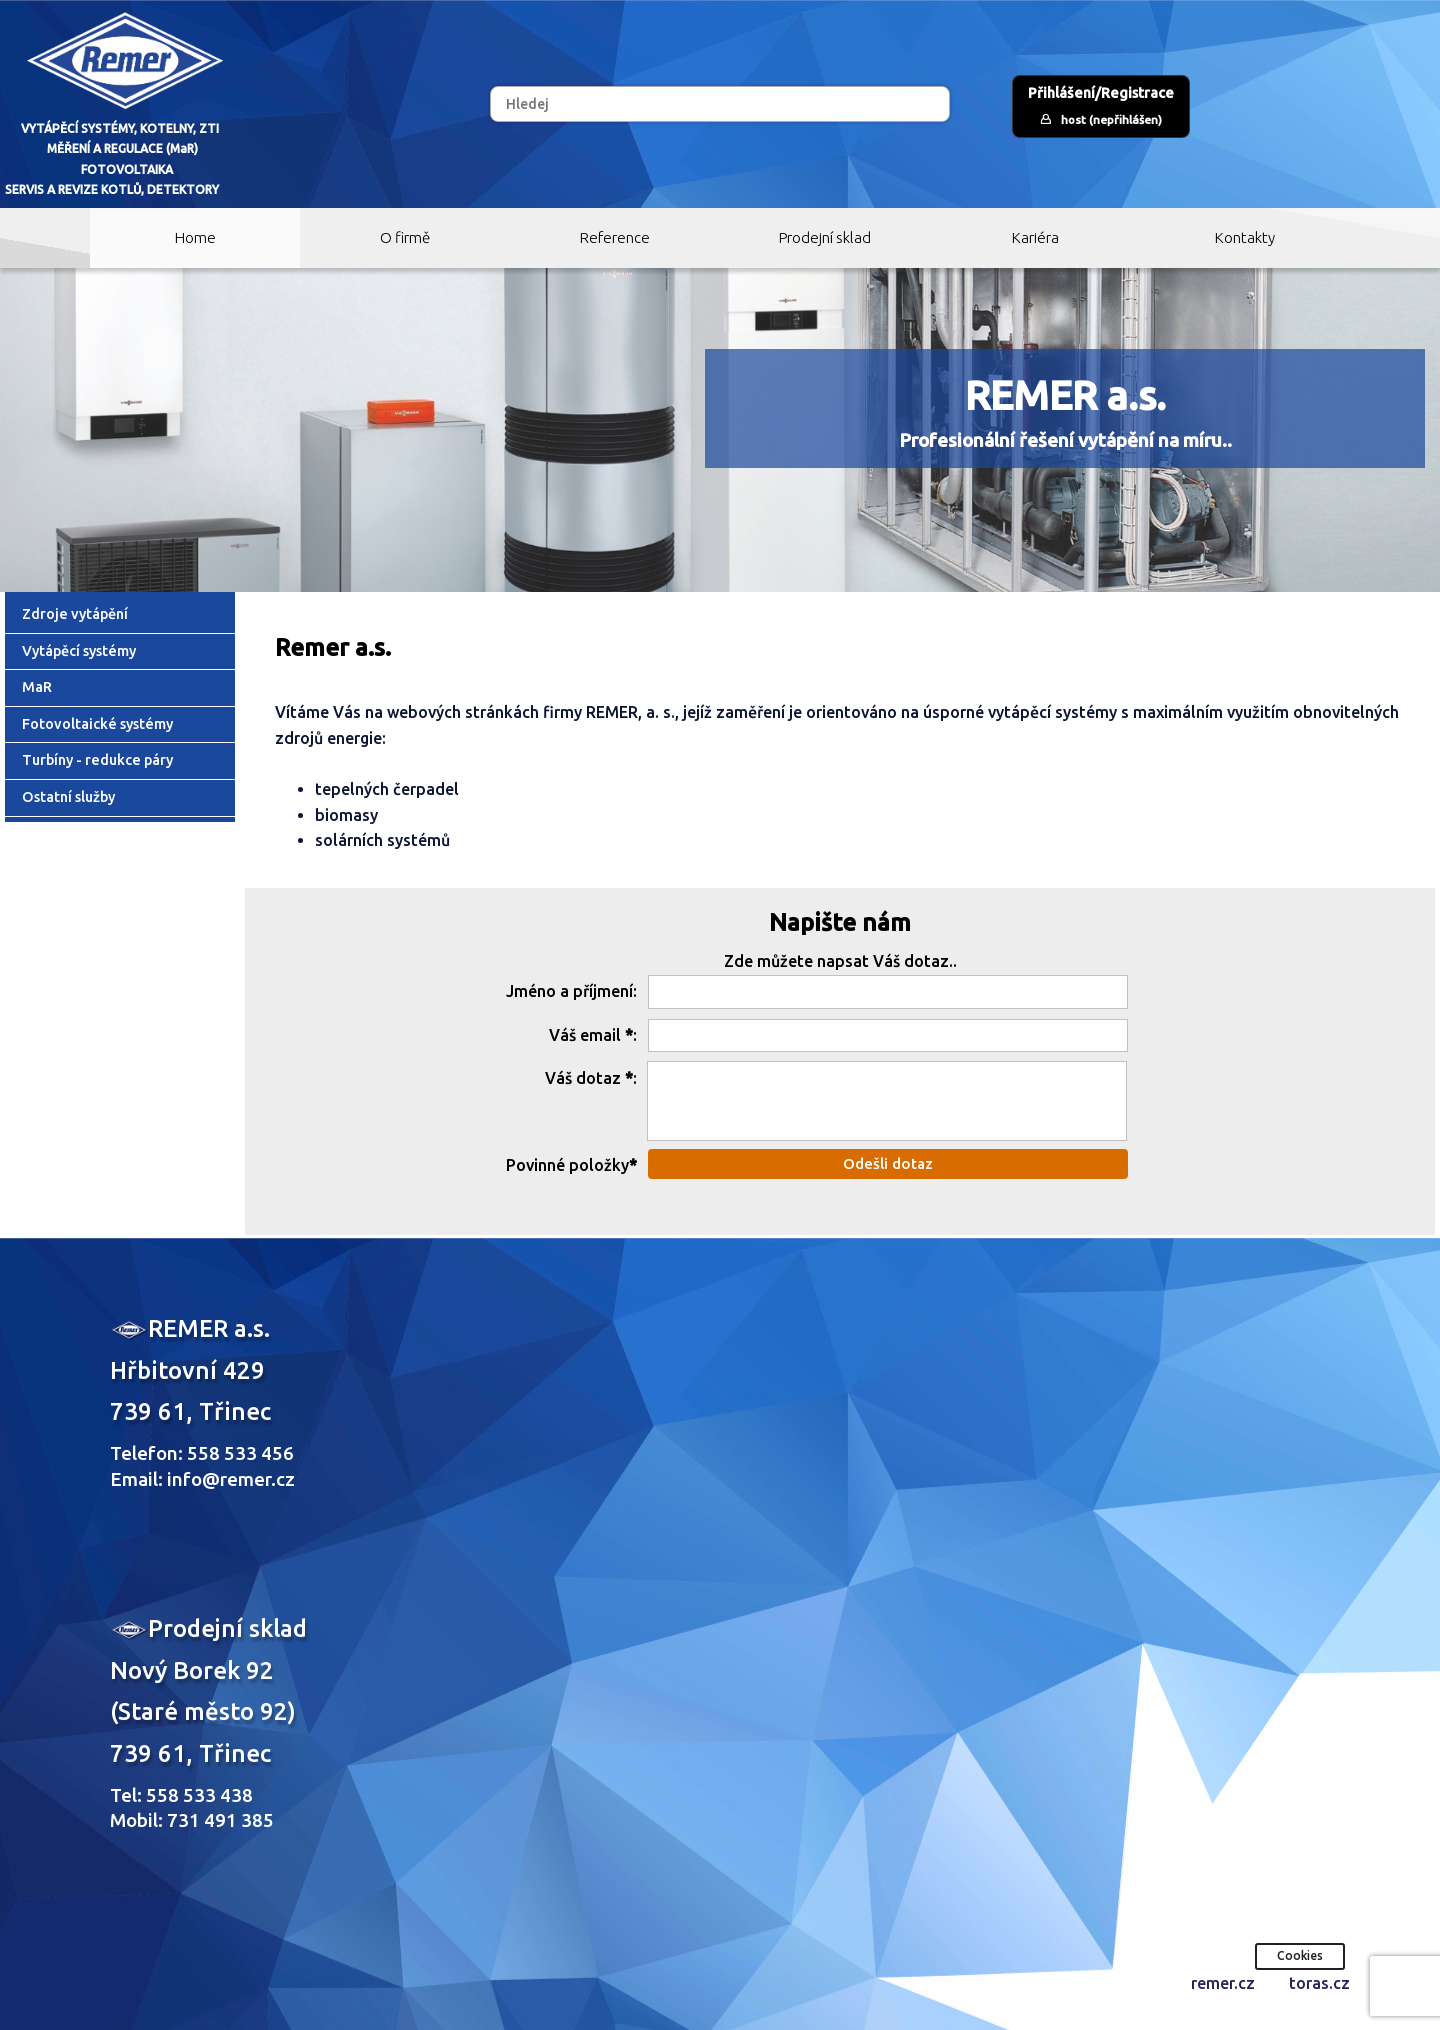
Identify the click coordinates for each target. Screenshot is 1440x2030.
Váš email (585, 1035)
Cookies (1300, 1955)
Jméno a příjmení (569, 991)
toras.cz (1319, 1983)
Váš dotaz (583, 1078)
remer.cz (1223, 1983)
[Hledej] (720, 104)
